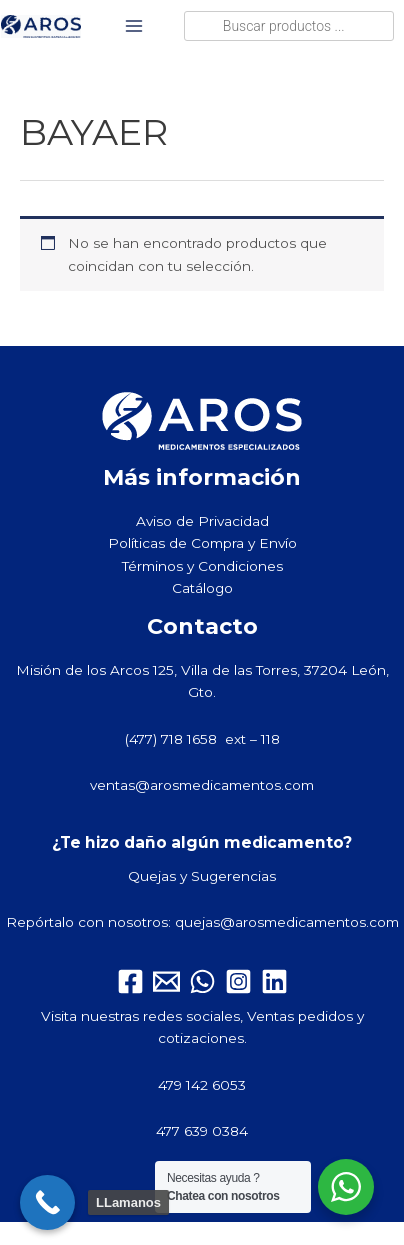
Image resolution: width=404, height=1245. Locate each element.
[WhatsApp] (202, 981)
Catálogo (202, 588)
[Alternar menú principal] (134, 26)
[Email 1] (166, 981)
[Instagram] (238, 981)
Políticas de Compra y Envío (202, 543)
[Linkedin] (274, 981)
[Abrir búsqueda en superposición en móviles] (289, 26)
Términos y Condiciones (202, 566)
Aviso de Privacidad (202, 521)
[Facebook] (130, 981)
